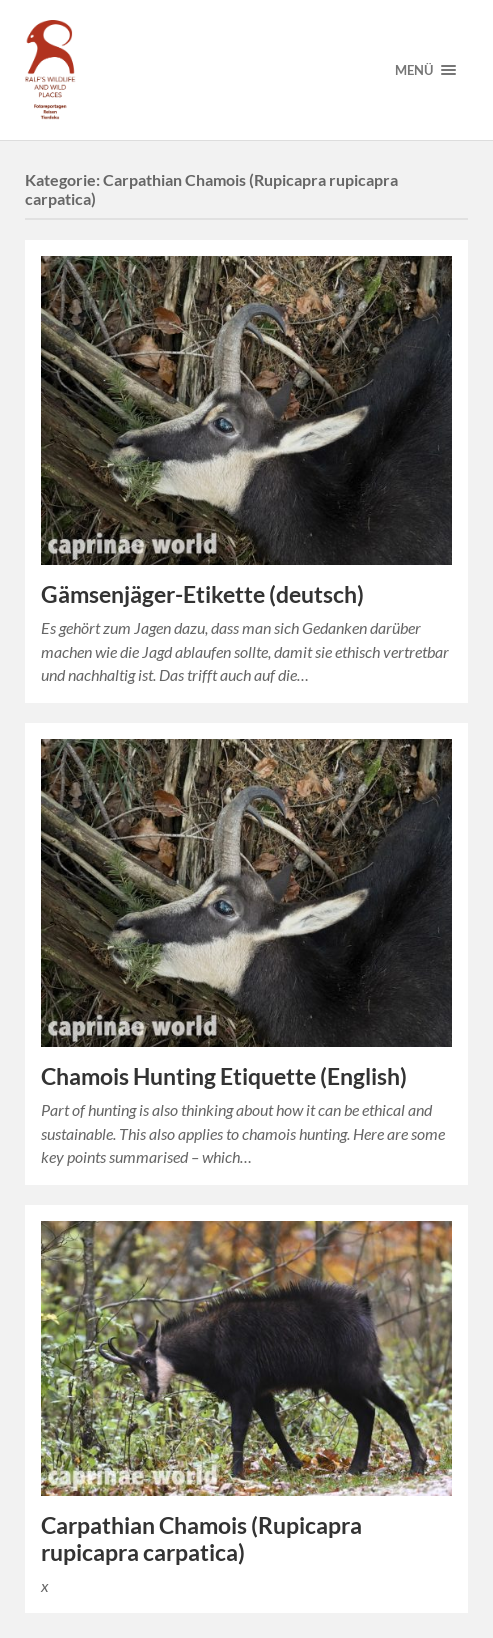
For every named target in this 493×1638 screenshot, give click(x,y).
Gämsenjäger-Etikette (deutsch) (202, 594)
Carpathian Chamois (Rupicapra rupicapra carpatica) (201, 1539)
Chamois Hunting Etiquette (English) (224, 1076)
